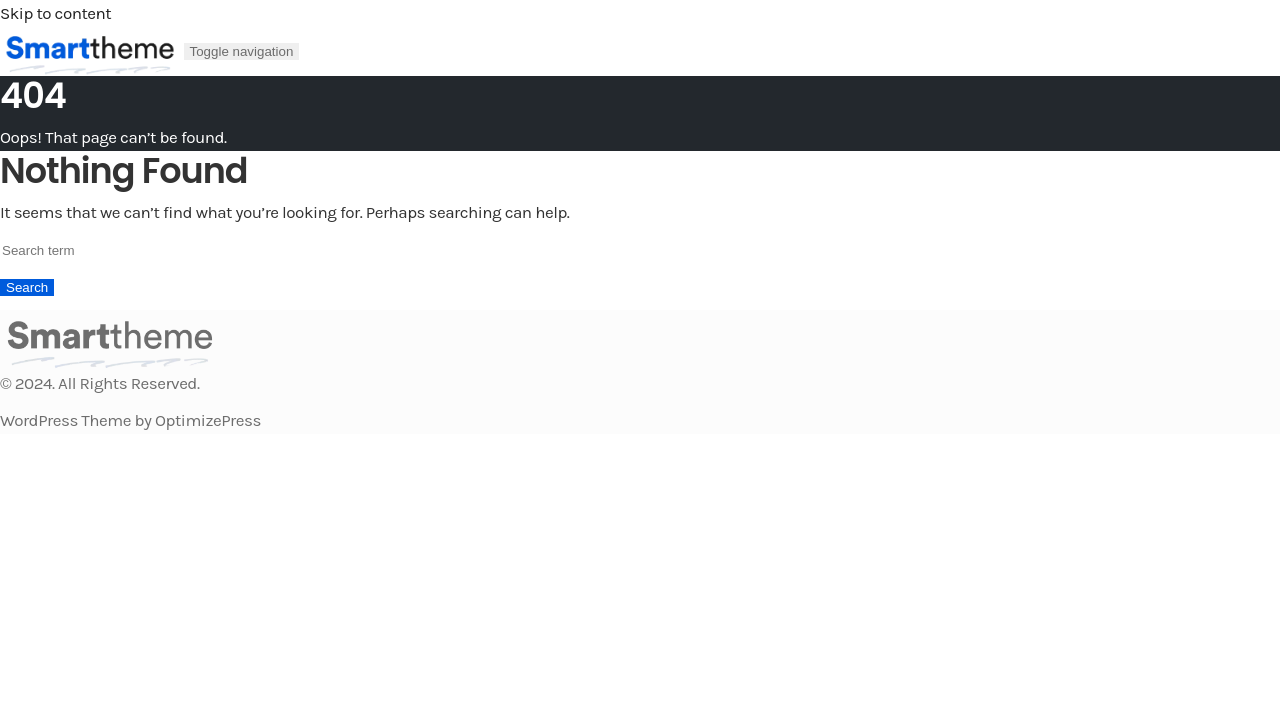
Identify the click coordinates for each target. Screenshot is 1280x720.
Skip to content (55, 13)
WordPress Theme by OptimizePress (130, 420)
